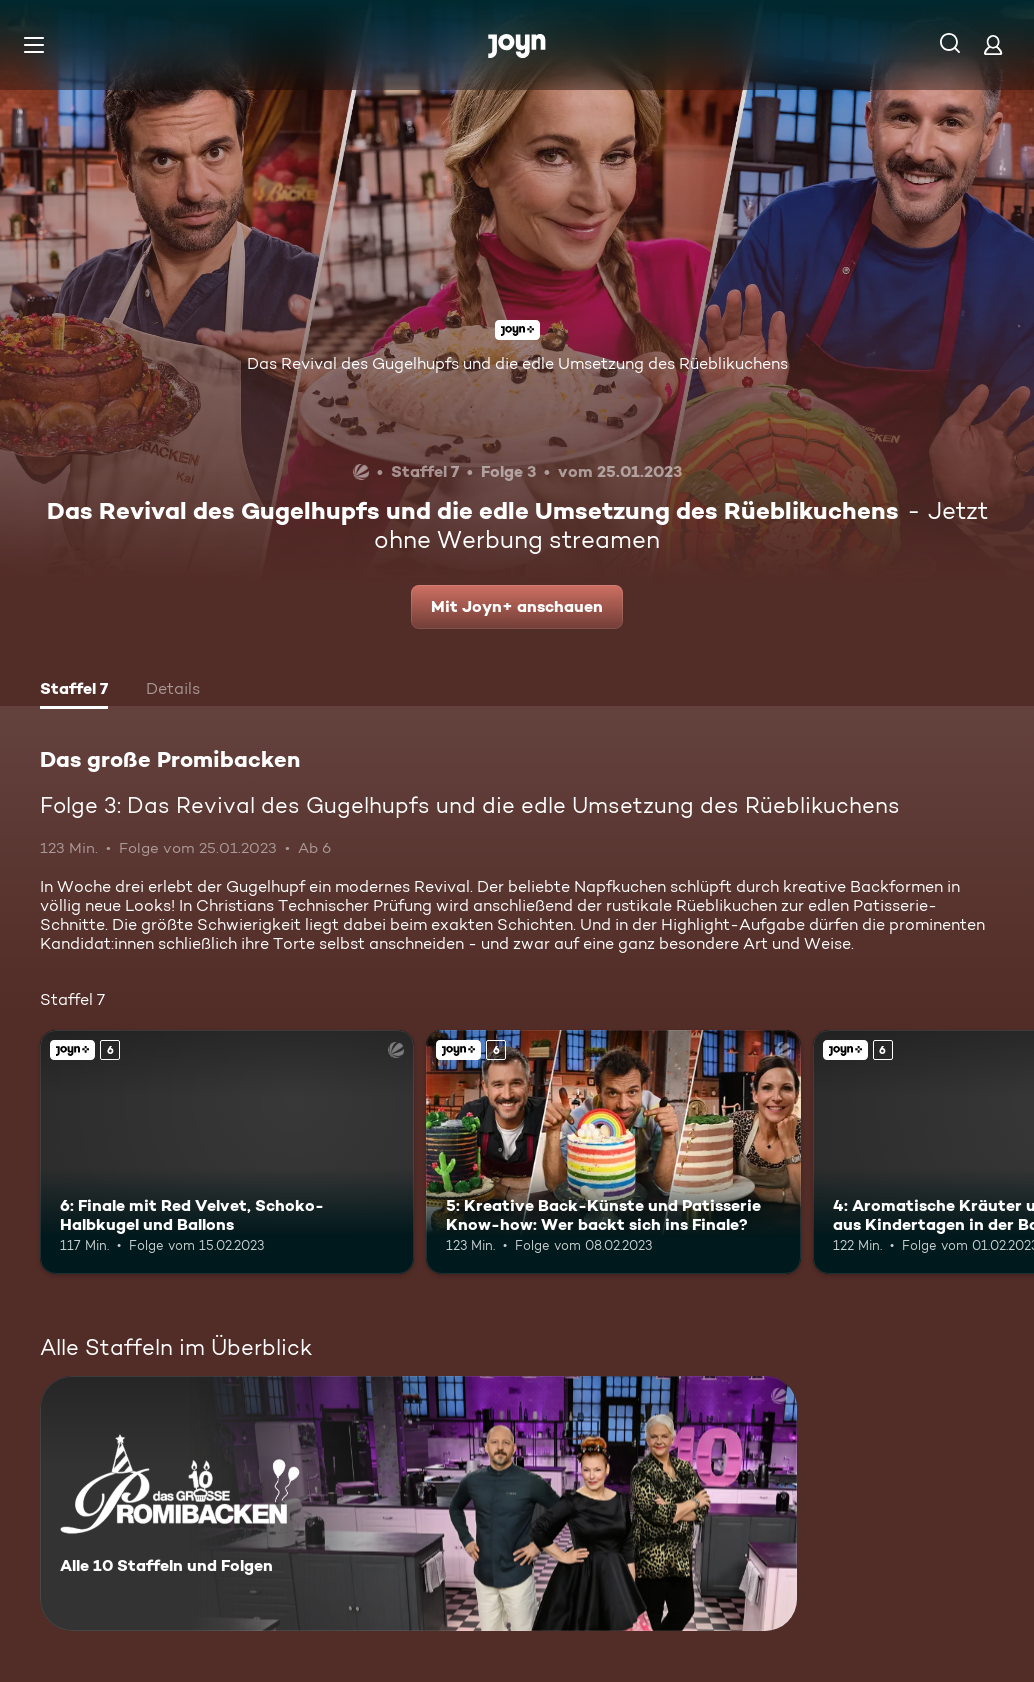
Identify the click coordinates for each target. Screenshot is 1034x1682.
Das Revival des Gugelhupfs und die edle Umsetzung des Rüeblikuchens (517, 363)
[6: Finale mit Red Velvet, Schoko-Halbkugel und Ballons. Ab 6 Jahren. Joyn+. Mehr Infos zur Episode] (227, 1151)
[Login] (993, 44)
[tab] (74, 691)
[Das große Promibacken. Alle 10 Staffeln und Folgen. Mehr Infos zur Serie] (418, 1503)
